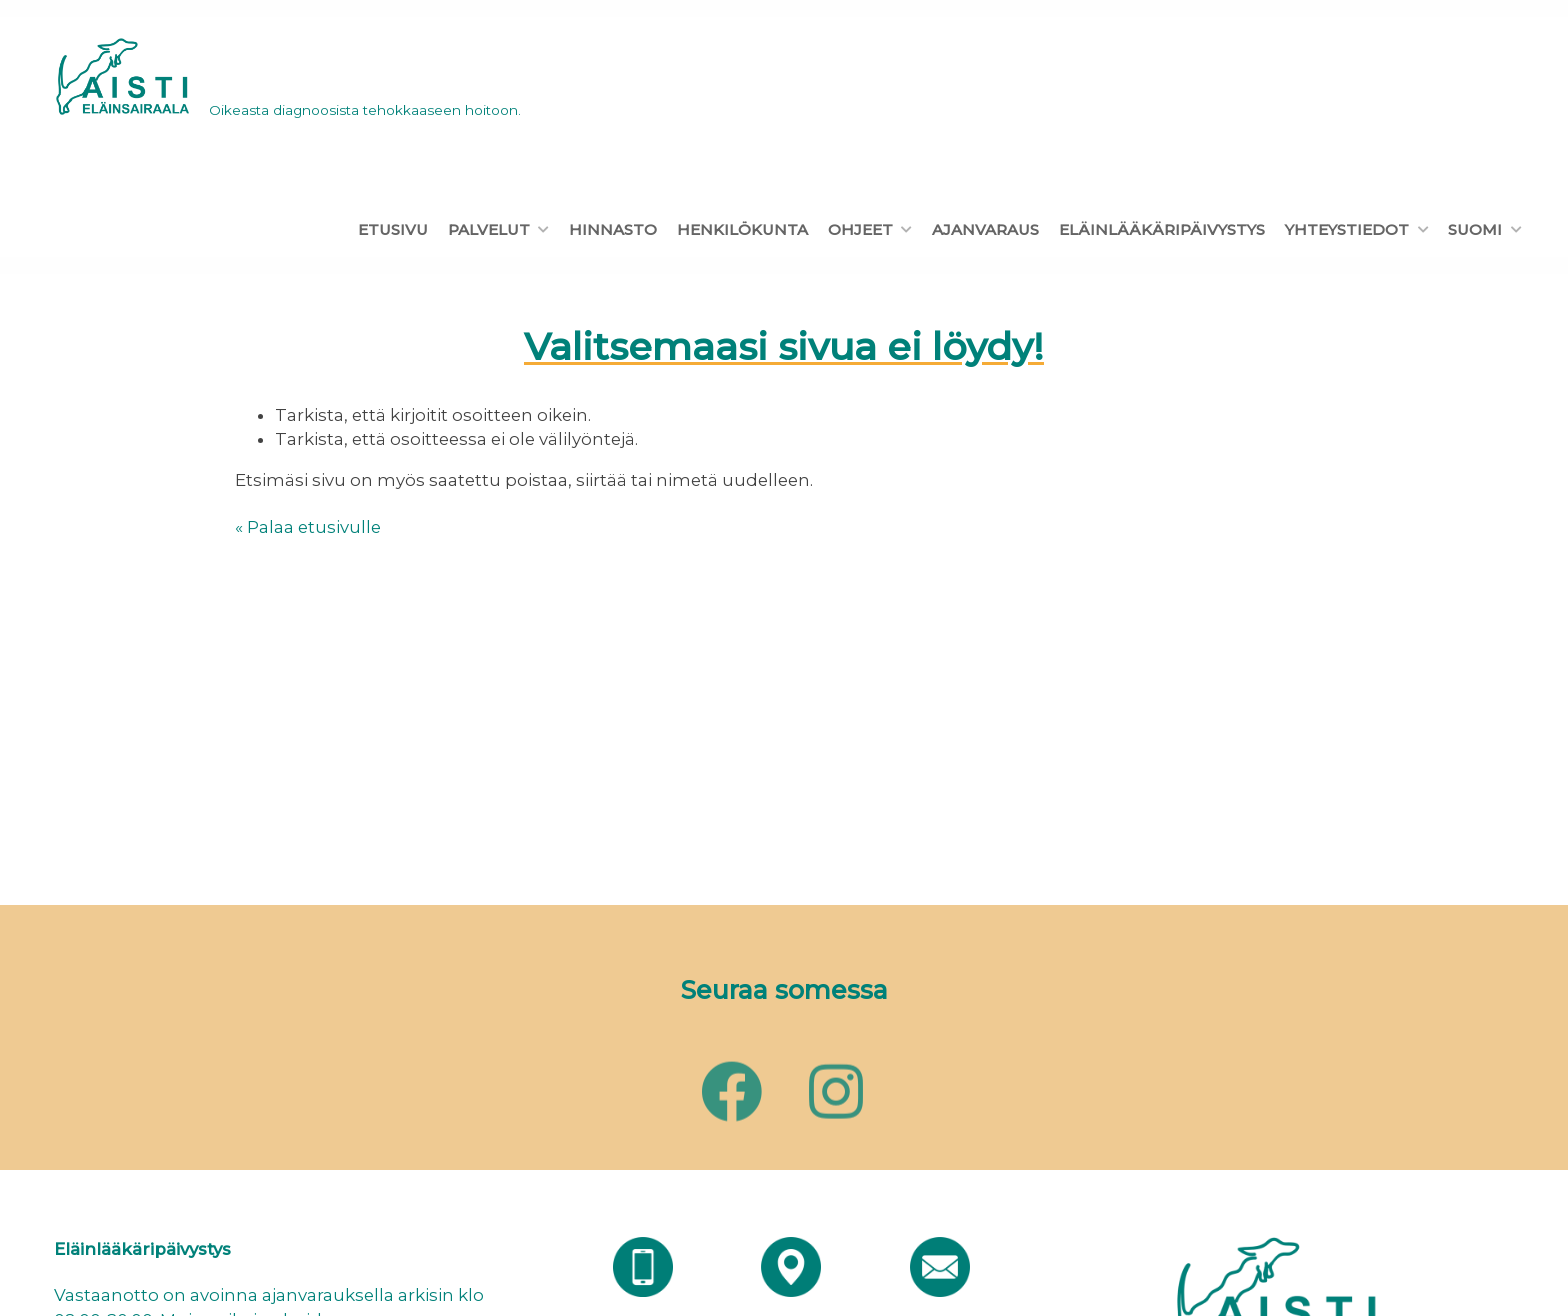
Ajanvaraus (985, 229)
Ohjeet (860, 229)
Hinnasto (613, 229)
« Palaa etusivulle (308, 527)
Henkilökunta (742, 229)
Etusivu (393, 229)
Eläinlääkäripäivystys (1162, 229)
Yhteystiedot (1347, 229)
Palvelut (489, 229)
